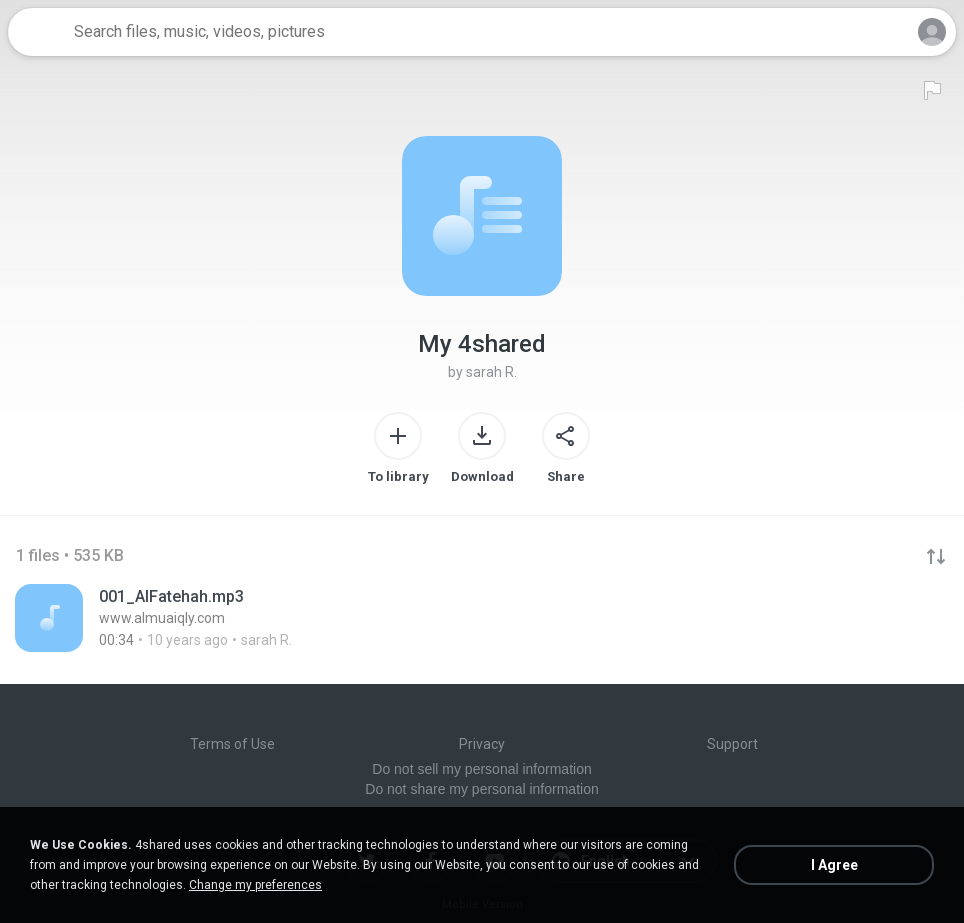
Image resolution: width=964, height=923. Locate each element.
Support (732, 744)
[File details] (226, 618)
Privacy (482, 744)
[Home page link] (38, 32)
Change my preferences (255, 885)
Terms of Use (232, 744)
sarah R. (491, 372)
